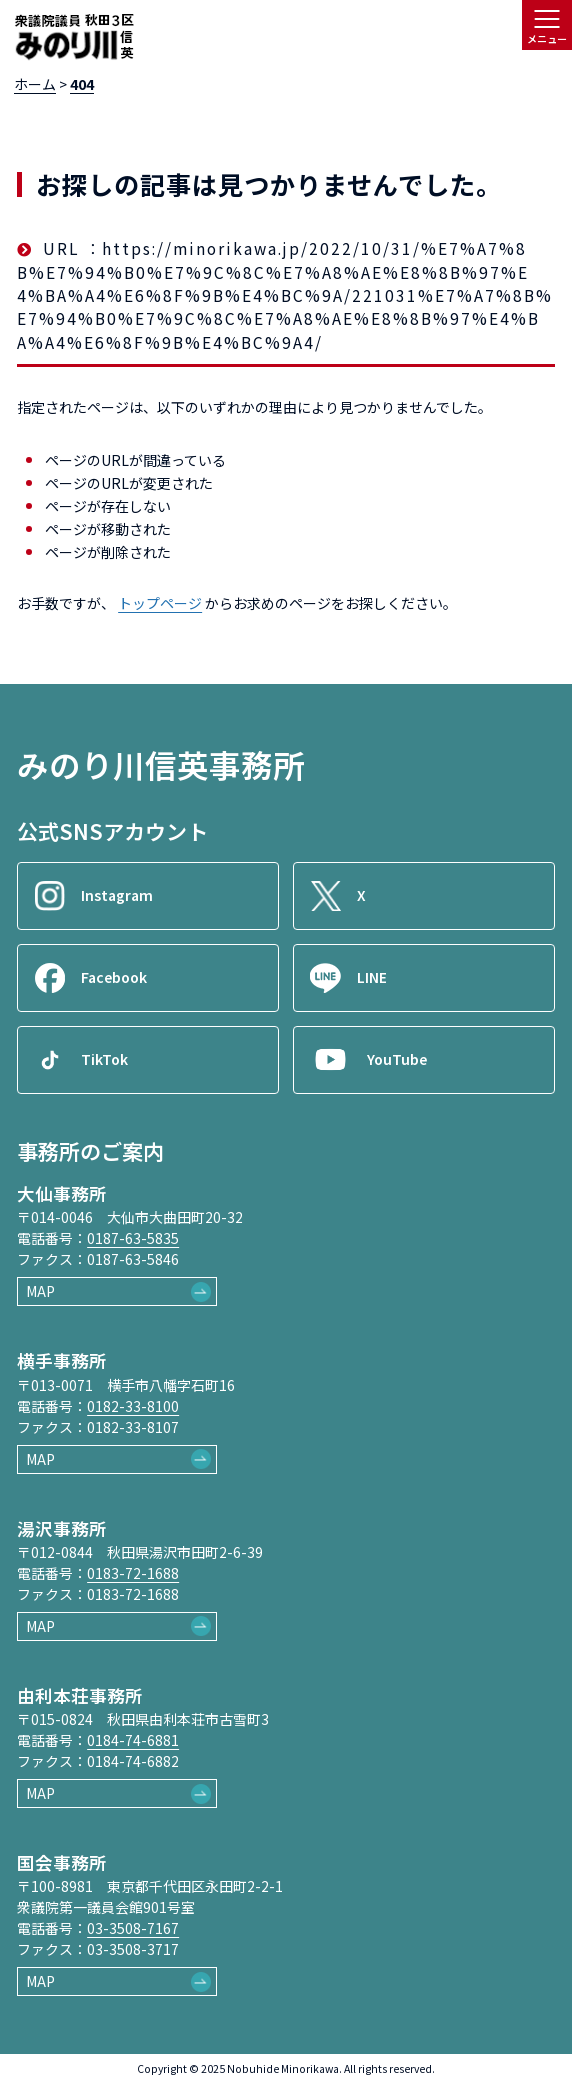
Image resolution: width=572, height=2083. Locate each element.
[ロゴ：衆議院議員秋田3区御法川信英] (74, 38)
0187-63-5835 (133, 1238)
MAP (40, 1291)
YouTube (397, 1059)
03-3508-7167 (133, 1928)
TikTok (104, 1059)
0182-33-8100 (133, 1406)
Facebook (114, 977)
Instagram (117, 895)
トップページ (160, 603)
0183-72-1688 (133, 1573)
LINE (372, 977)
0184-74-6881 (133, 1740)
